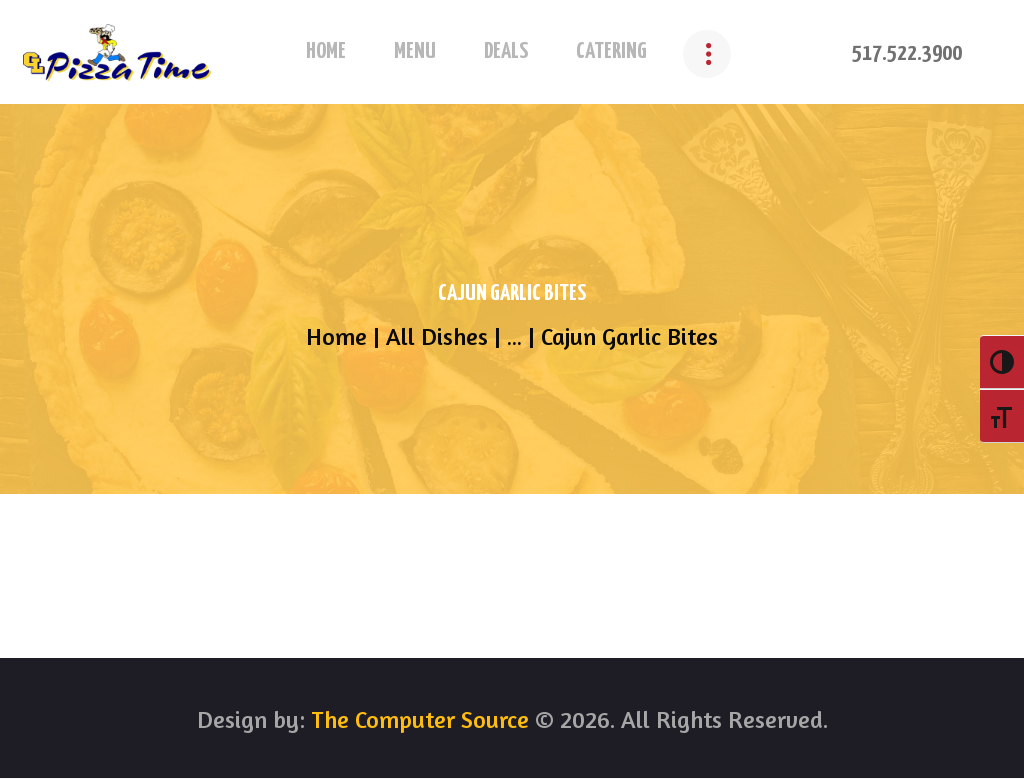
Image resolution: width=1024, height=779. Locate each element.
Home (336, 337)
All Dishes (437, 336)
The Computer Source (417, 719)
